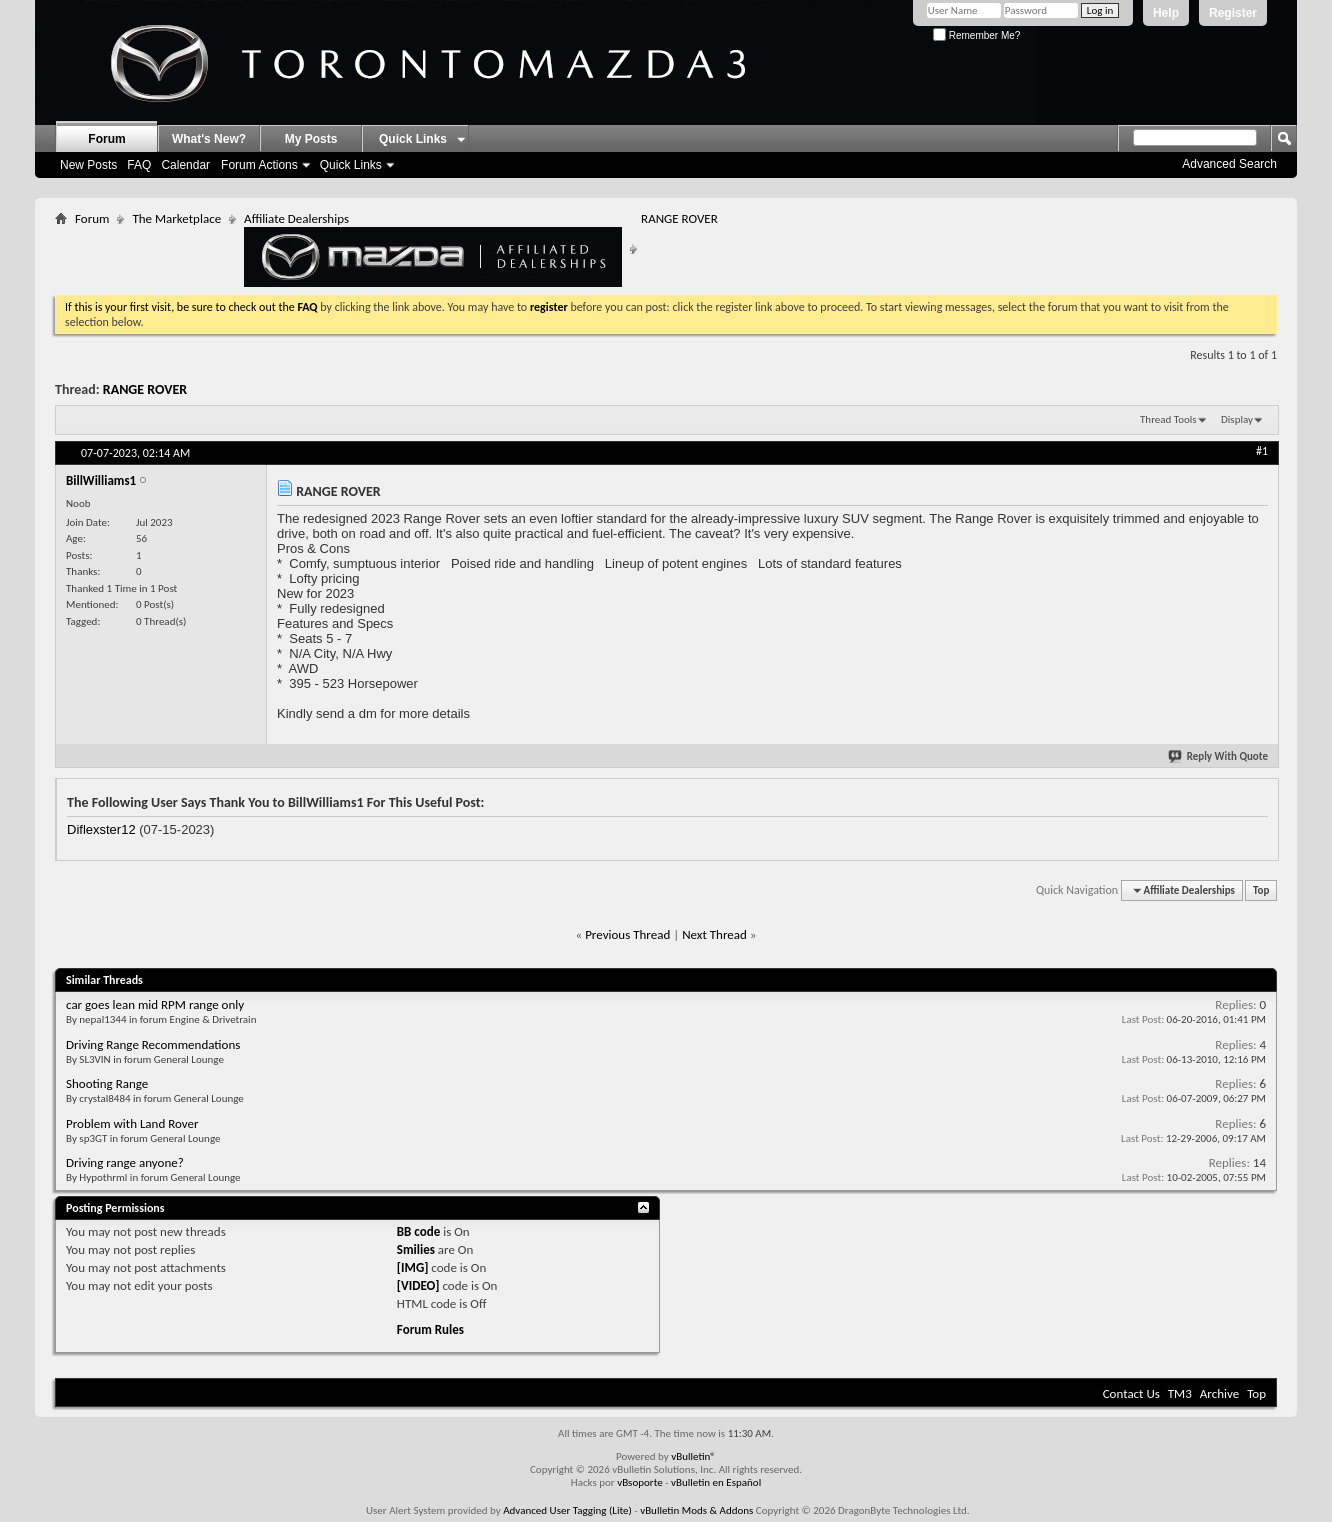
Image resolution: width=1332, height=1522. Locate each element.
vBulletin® (693, 1456)
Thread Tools (1168, 419)
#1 (1262, 451)
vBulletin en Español (716, 1482)
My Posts (311, 139)
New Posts (88, 165)
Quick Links (351, 165)
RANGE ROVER (145, 389)
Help (1166, 13)
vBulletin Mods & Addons (696, 1510)
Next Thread (714, 934)
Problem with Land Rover (132, 1123)
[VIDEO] (418, 1285)
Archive (1219, 1393)
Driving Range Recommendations (153, 1044)
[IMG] (413, 1267)
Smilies (416, 1249)
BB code (418, 1231)
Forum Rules (430, 1329)
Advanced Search (1229, 164)
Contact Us (1131, 1393)
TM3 (1180, 1393)
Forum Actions (259, 165)
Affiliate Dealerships (433, 249)
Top (1261, 890)
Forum (106, 139)
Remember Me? (976, 35)
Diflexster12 (101, 829)
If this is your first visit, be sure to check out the (181, 307)
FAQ (139, 165)
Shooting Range (107, 1083)
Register (1233, 13)
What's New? (209, 139)
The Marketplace (176, 218)
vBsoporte (640, 1482)
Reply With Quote (1219, 756)
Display (1237, 419)
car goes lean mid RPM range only (155, 1004)
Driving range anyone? (125, 1162)
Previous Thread (627, 934)
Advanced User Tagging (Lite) (567, 1510)
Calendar (185, 165)
